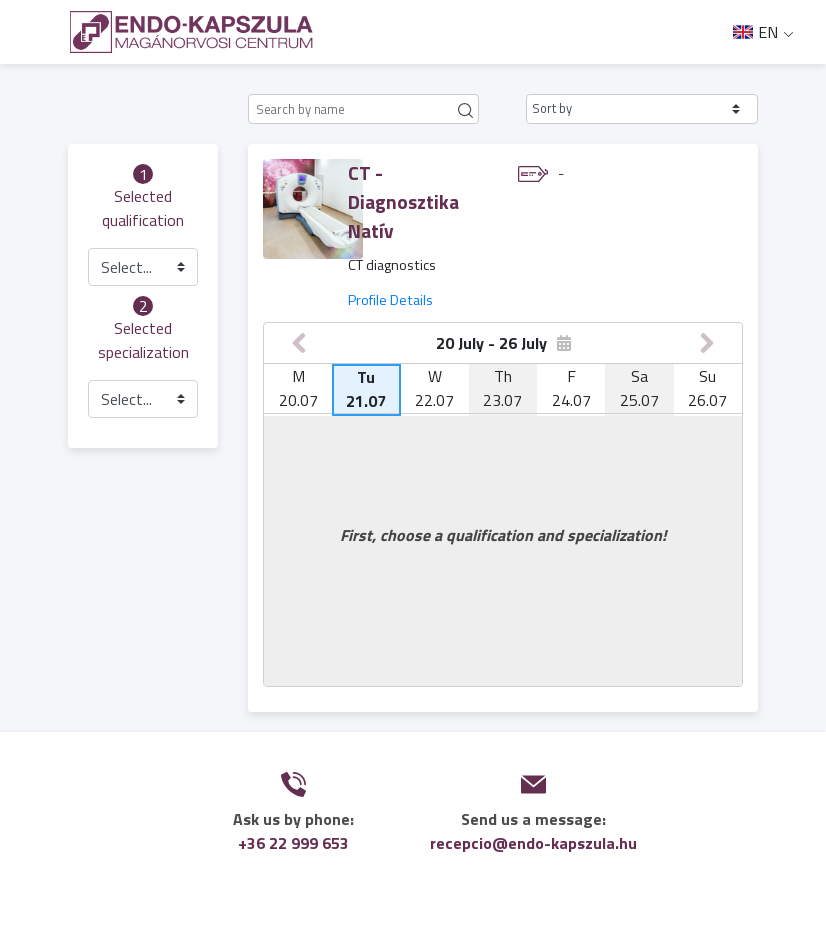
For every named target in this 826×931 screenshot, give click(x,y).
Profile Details (390, 300)
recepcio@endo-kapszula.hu (533, 843)
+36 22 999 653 (293, 843)
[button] (642, 109)
